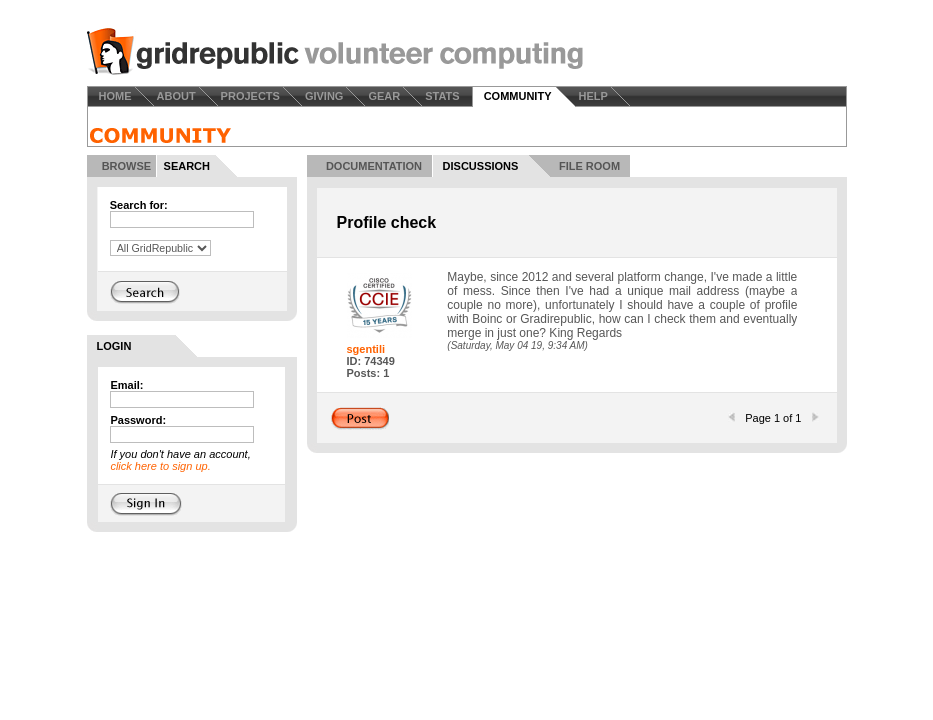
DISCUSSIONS (481, 166)
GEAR (384, 96)
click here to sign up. (160, 466)
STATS (442, 96)
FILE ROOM (589, 166)
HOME (115, 96)
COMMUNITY (518, 96)
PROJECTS (250, 96)
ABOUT (176, 96)
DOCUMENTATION (374, 166)
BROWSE (127, 166)
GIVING (324, 96)
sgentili (366, 349)
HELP (592, 96)
